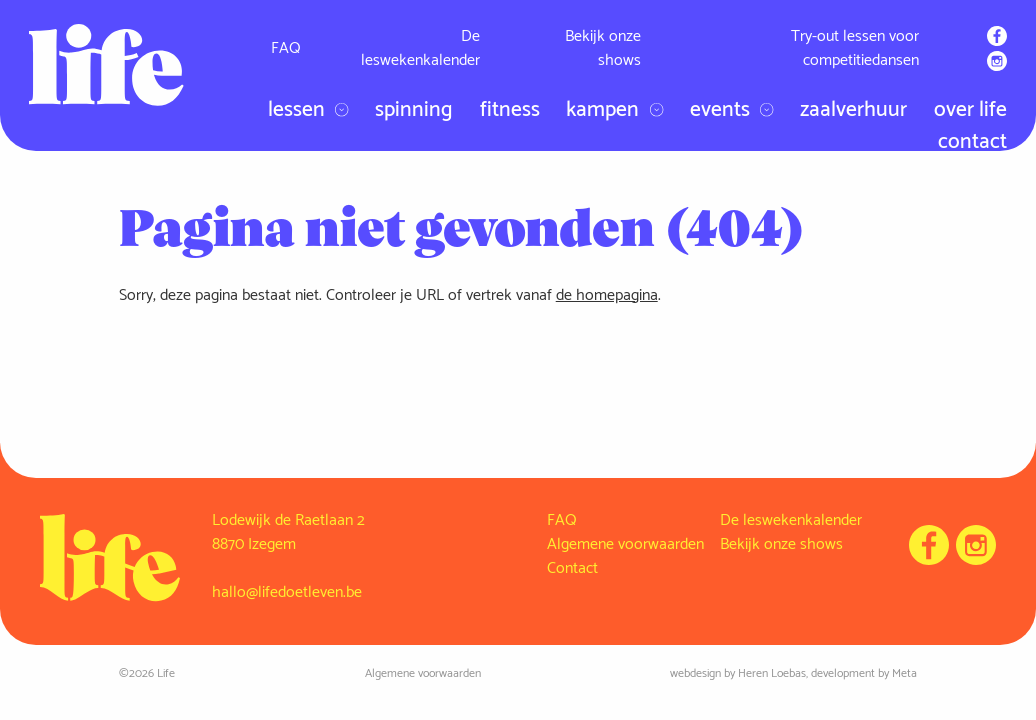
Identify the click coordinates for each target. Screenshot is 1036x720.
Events (732, 110)
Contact (972, 142)
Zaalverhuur (853, 110)
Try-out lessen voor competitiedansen (855, 48)
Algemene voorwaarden (625, 544)
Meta (904, 673)
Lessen (308, 110)
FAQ (286, 48)
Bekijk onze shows (603, 48)
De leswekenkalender (420, 48)
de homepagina (607, 295)
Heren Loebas (772, 673)
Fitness (510, 110)
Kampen (614, 110)
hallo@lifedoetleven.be (287, 592)
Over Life (970, 110)
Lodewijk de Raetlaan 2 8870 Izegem (288, 532)
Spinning (414, 110)
